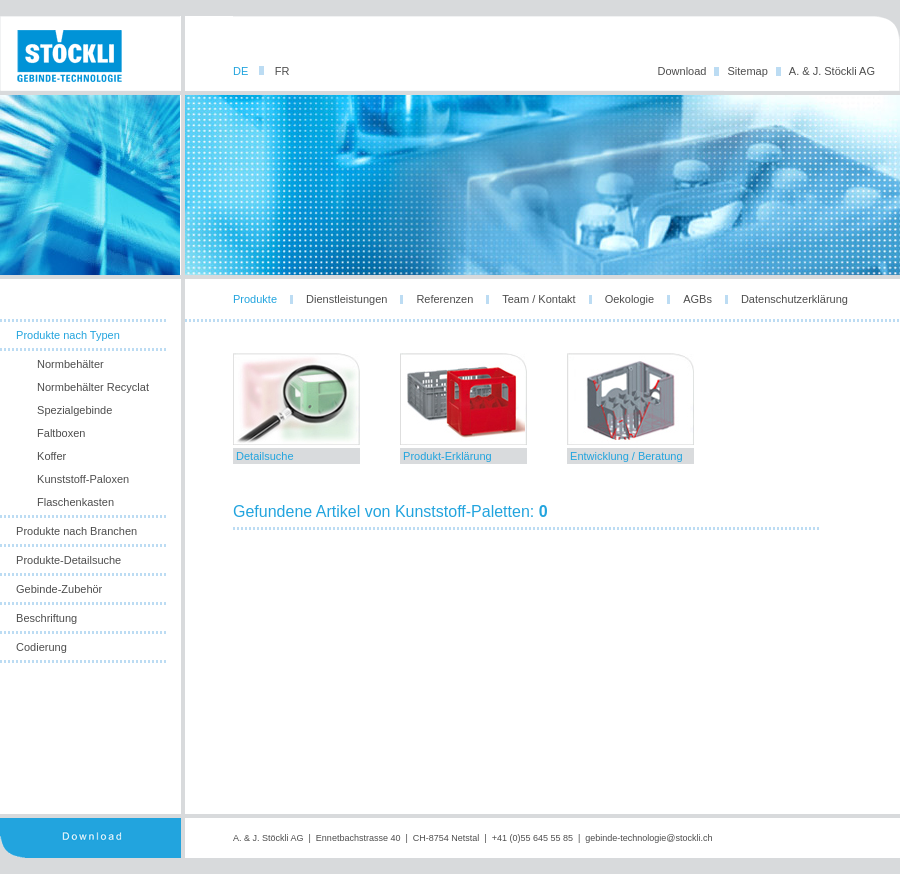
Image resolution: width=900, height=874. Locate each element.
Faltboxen (61, 433)
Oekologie (630, 299)
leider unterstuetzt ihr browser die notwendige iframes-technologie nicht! (542, 575)
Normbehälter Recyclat (93, 387)
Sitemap (747, 71)
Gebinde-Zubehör (59, 589)
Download (682, 71)
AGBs (697, 299)
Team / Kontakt (538, 299)
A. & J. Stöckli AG (832, 71)
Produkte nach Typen (68, 335)
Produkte (255, 299)
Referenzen (444, 299)
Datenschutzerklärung (794, 299)
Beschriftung (46, 618)
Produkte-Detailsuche (68, 560)
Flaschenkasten (75, 502)
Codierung (41, 647)
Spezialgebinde (74, 410)
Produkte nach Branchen (76, 531)
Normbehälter (70, 364)
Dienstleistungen (346, 299)
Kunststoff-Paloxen (83, 479)
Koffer (51, 456)
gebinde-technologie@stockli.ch (648, 838)
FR (282, 71)
